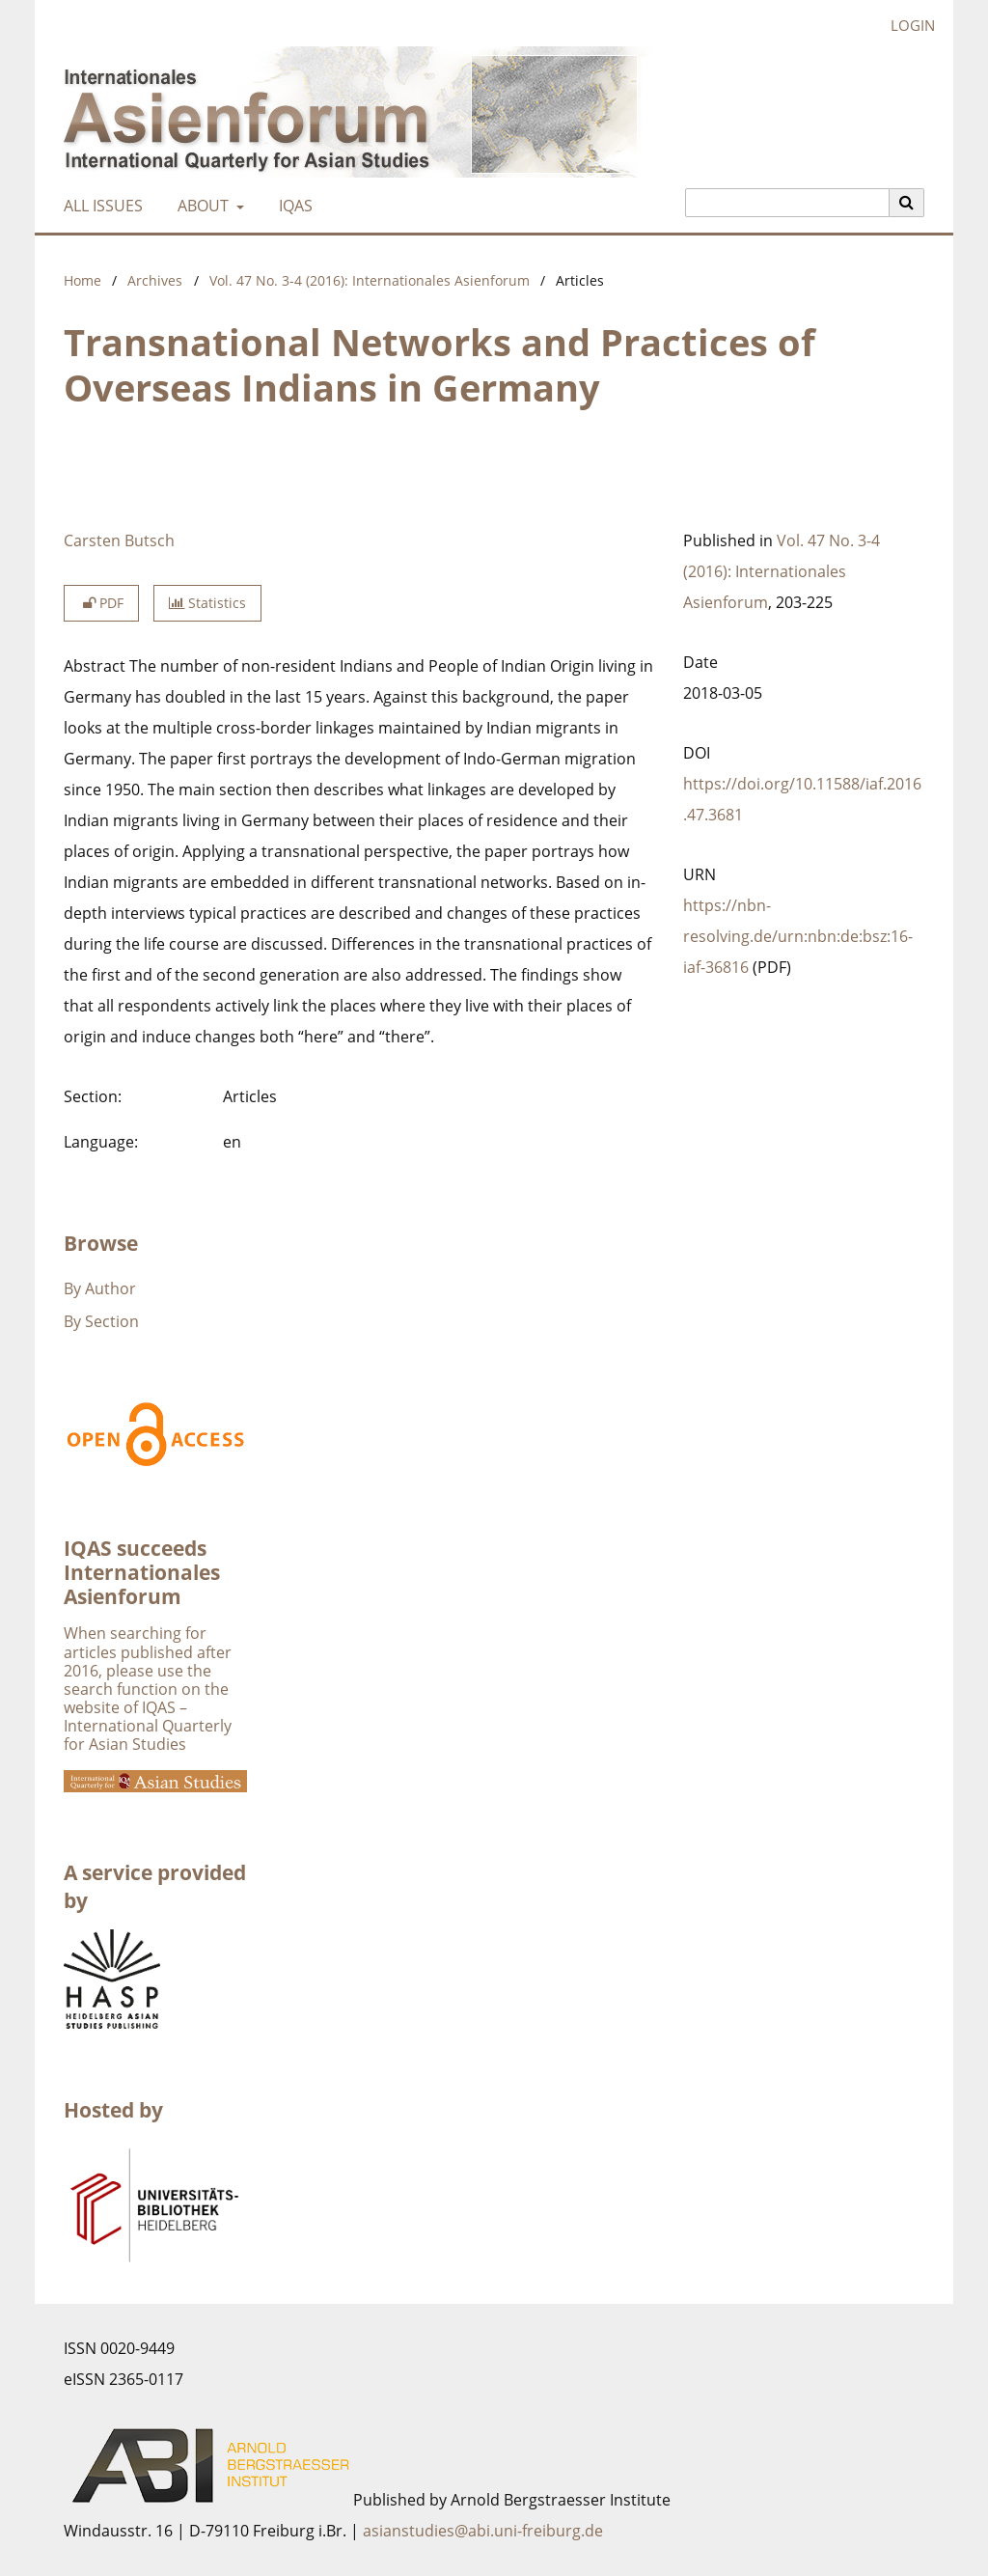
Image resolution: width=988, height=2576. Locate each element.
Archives (154, 280)
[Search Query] (787, 202)
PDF (101, 603)
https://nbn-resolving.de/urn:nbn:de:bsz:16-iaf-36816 (798, 936)
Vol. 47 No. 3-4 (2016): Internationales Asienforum (369, 280)
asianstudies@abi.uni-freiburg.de (483, 2530)
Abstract (94, 666)
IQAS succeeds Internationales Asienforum (142, 1572)
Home (82, 280)
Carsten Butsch (119, 540)
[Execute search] (907, 202)
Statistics (207, 603)
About (201, 205)
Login (905, 25)
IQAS (292, 205)
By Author (100, 1288)
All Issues (99, 205)
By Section (101, 1321)
